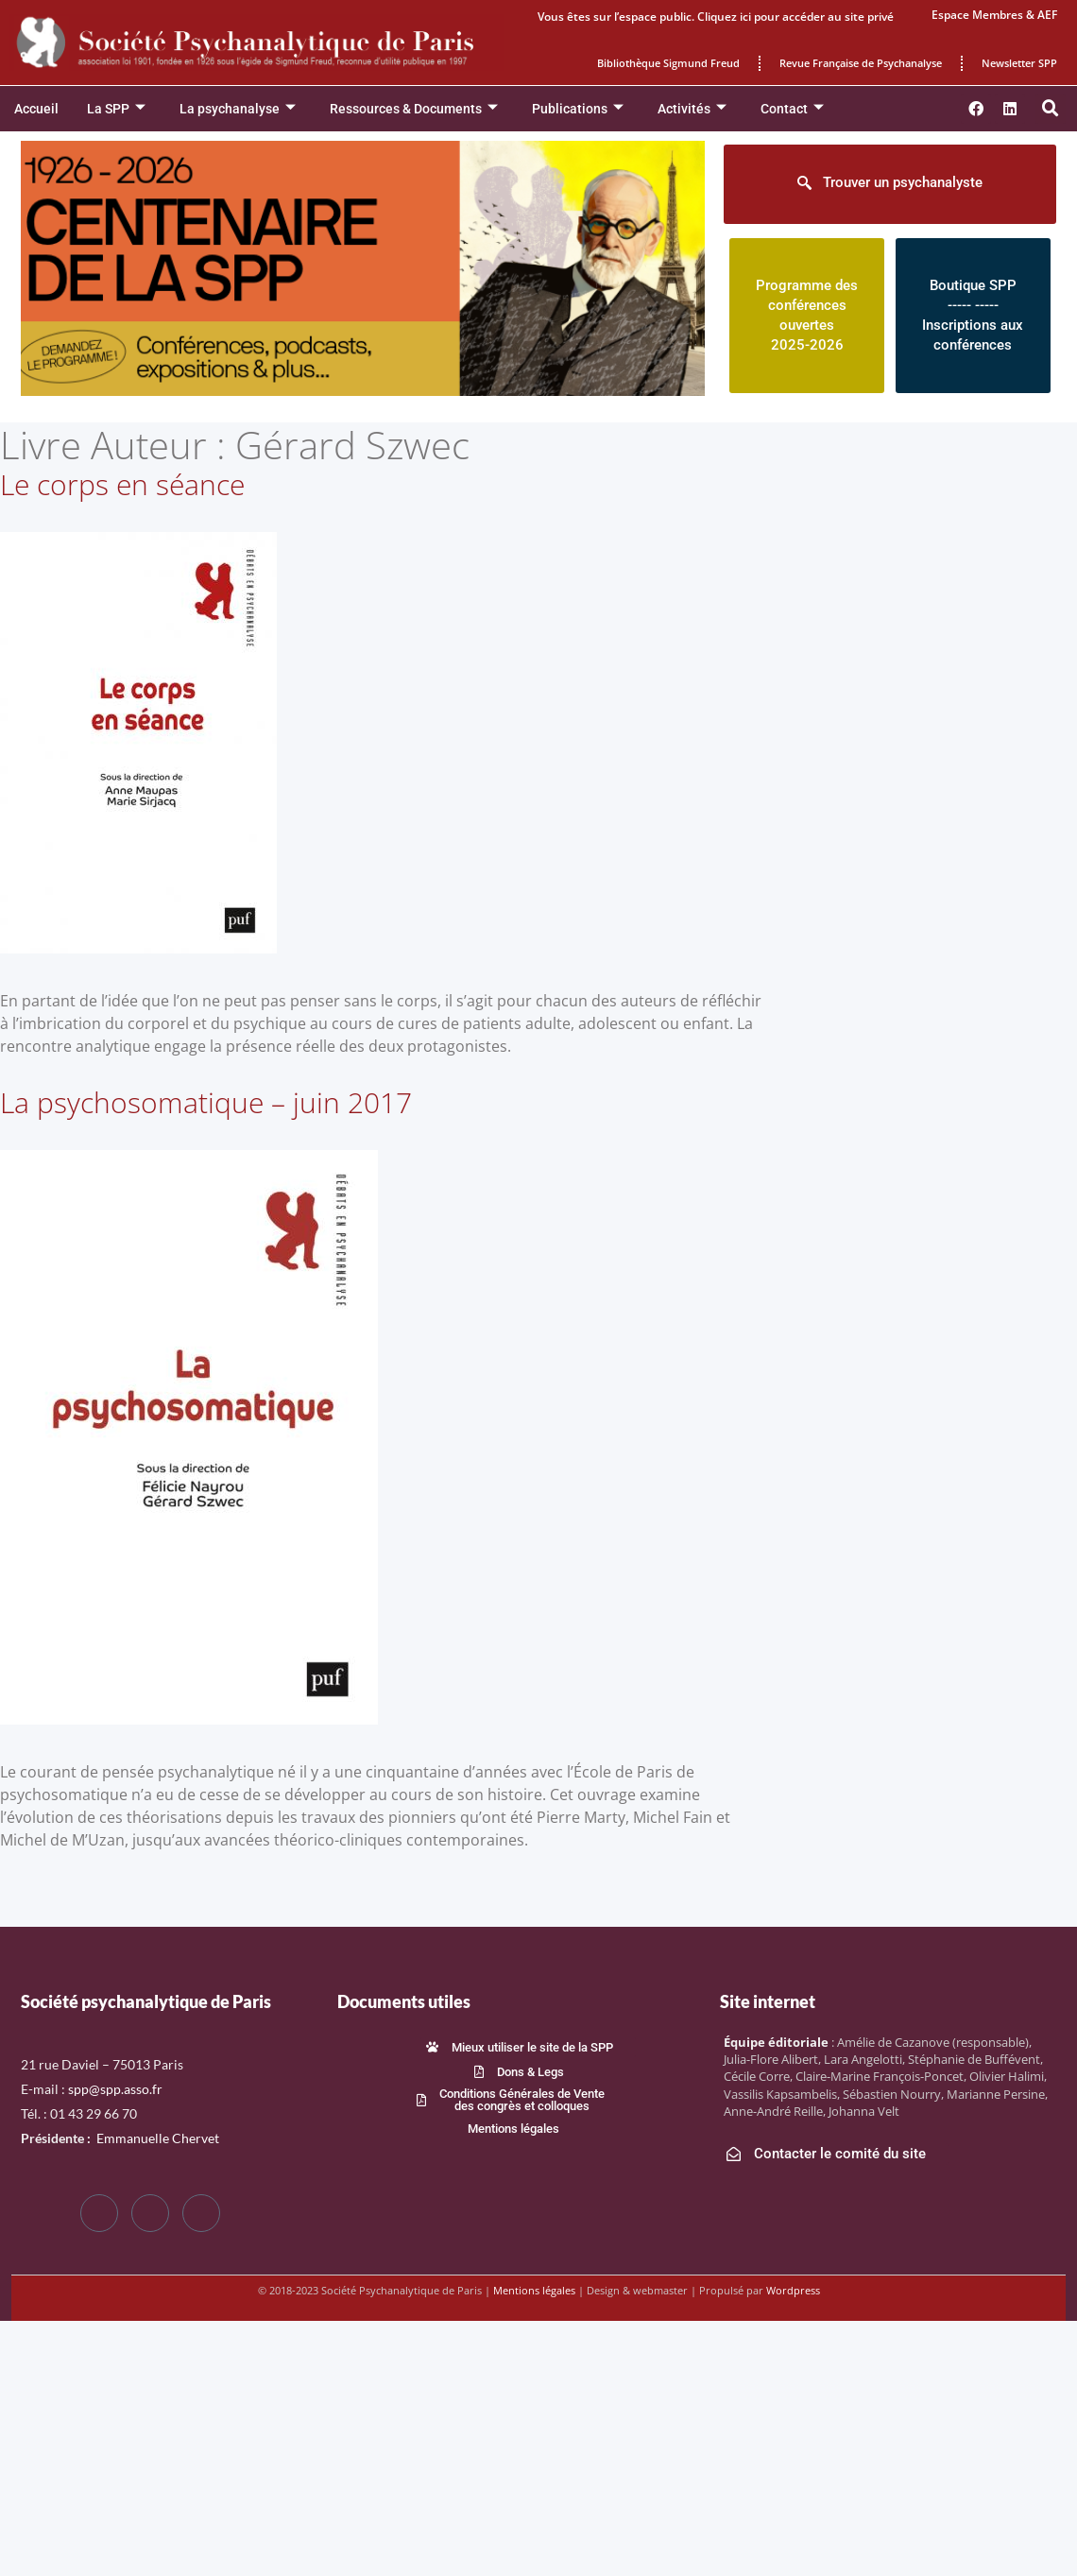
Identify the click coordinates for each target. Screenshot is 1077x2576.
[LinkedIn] (201, 2213)
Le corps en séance (122, 484)
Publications (578, 109)
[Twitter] (150, 2213)
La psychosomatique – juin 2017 (206, 1102)
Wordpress (793, 2290)
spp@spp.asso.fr (115, 2089)
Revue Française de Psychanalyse (860, 63)
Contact (792, 109)
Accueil (36, 108)
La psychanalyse (238, 109)
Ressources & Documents (414, 109)
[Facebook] (99, 2213)
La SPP (116, 109)
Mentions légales (534, 2290)
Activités (692, 109)
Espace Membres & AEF (994, 15)
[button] (1050, 109)
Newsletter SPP (1019, 63)
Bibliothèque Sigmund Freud (668, 63)
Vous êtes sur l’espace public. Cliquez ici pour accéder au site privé (716, 17)
